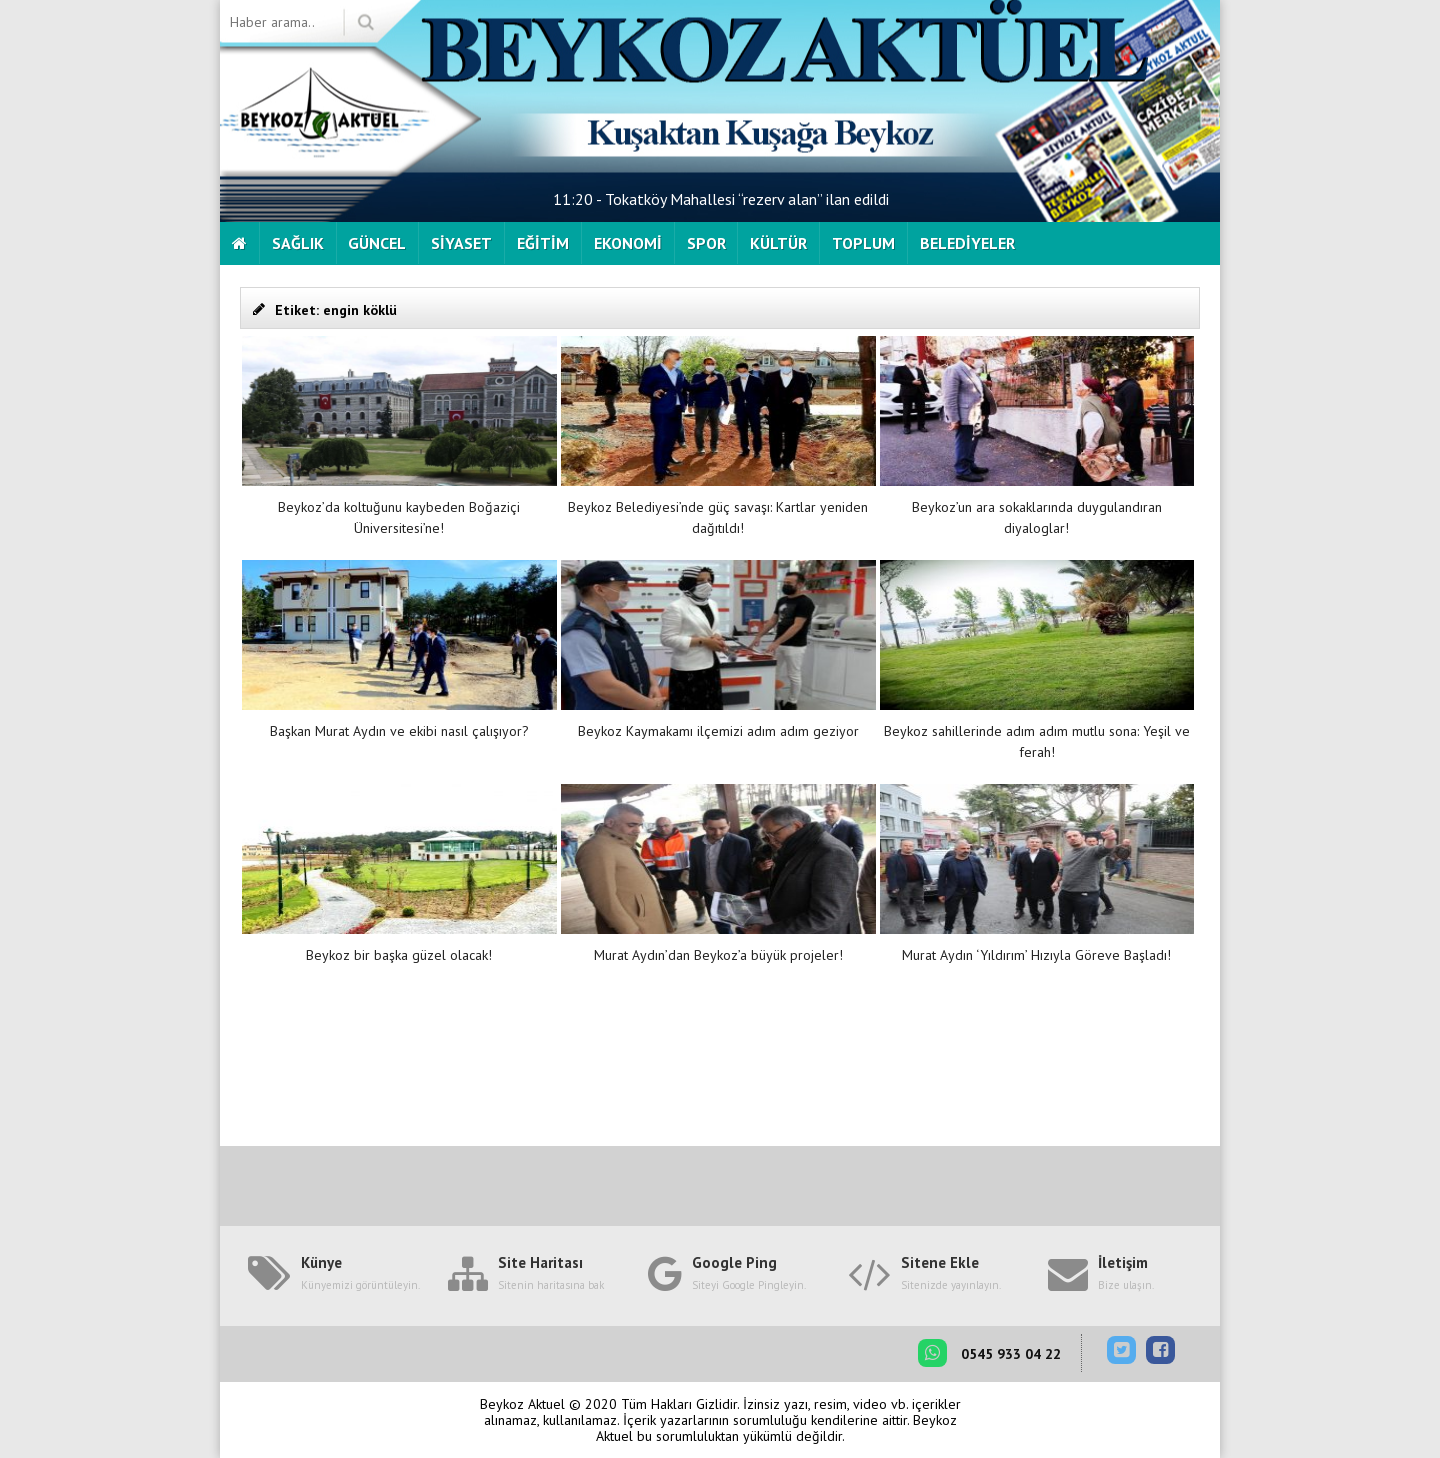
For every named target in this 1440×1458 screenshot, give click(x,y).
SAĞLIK (298, 243)
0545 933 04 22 (989, 1353)
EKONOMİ (628, 243)
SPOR (706, 243)
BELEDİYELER (967, 243)
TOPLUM (863, 243)
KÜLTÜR (778, 243)
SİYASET (461, 243)
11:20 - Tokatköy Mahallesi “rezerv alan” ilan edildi (721, 199)
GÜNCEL (377, 243)
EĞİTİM (543, 243)
